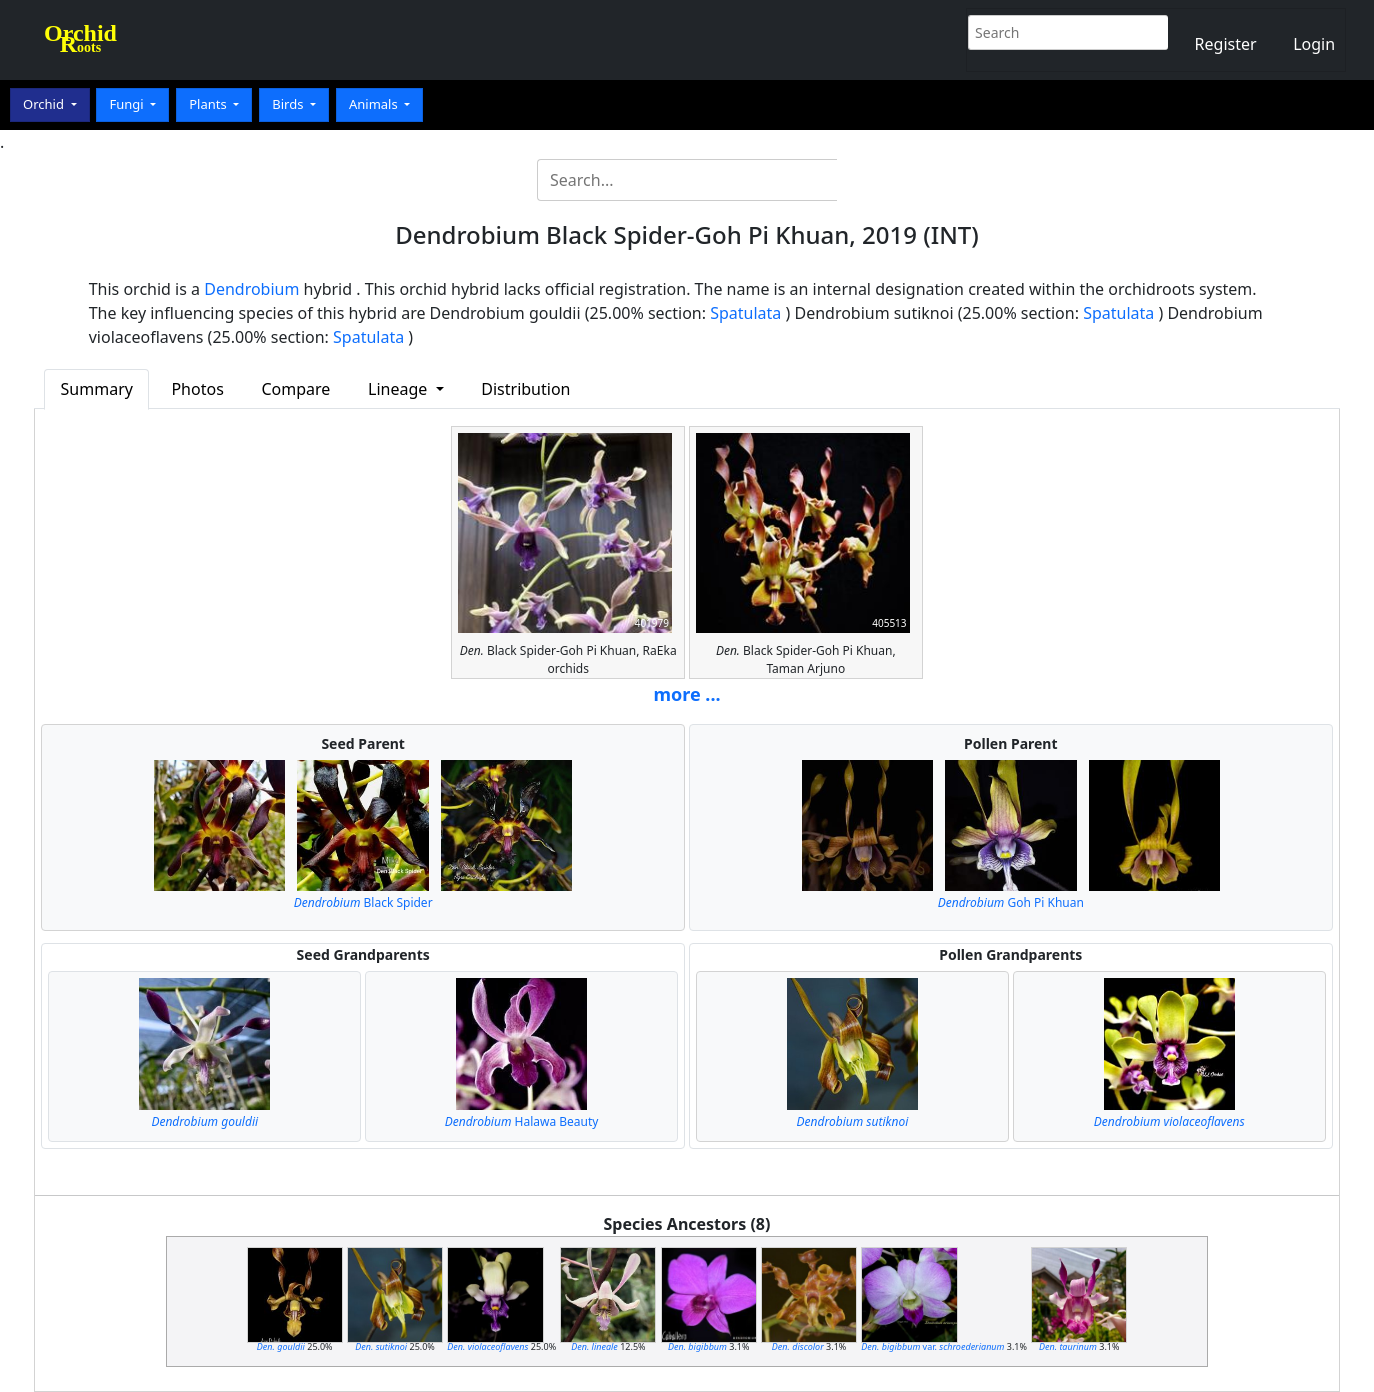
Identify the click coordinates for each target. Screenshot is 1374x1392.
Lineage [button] (399, 389)
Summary (97, 389)
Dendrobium (251, 289)
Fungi (128, 104)
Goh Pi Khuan (1011, 902)
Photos (197, 389)
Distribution (525, 389)
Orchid (45, 104)
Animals (375, 104)
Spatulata (745, 313)
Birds (289, 104)
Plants (209, 104)
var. (932, 1346)
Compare (295, 389)
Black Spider (363, 902)
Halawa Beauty (522, 1121)
